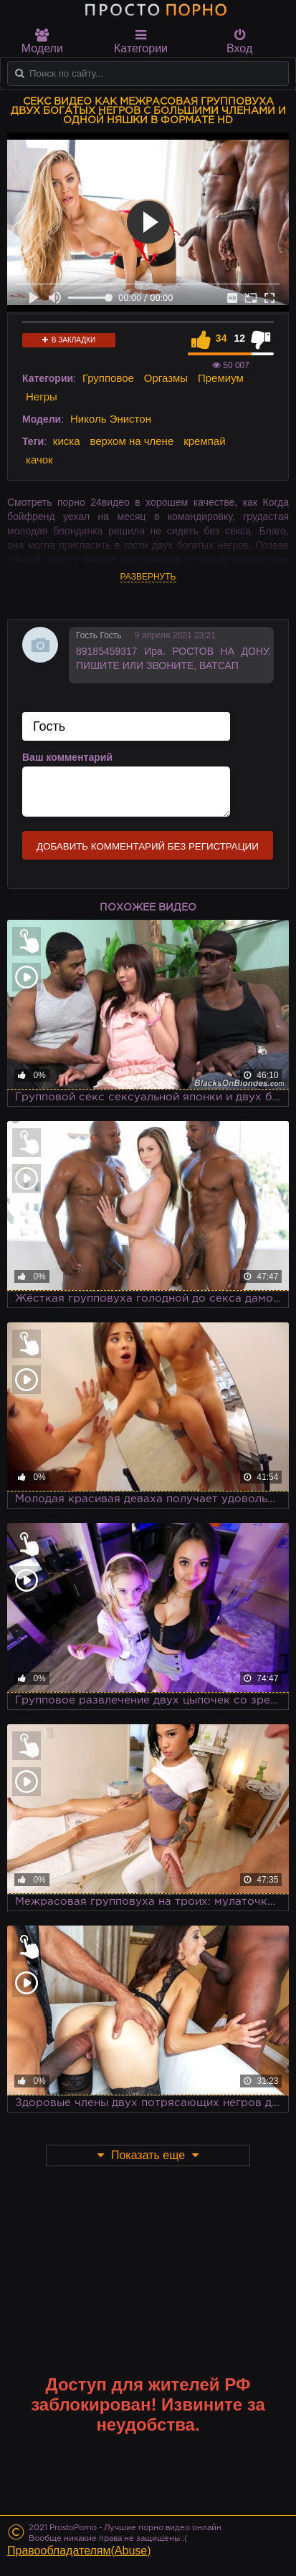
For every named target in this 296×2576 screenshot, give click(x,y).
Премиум (221, 378)
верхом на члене (131, 441)
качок (39, 459)
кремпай (204, 441)
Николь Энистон (110, 419)
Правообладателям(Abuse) (79, 2550)
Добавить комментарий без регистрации (148, 846)
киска (66, 441)
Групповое (108, 378)
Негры (41, 396)
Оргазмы (166, 378)
